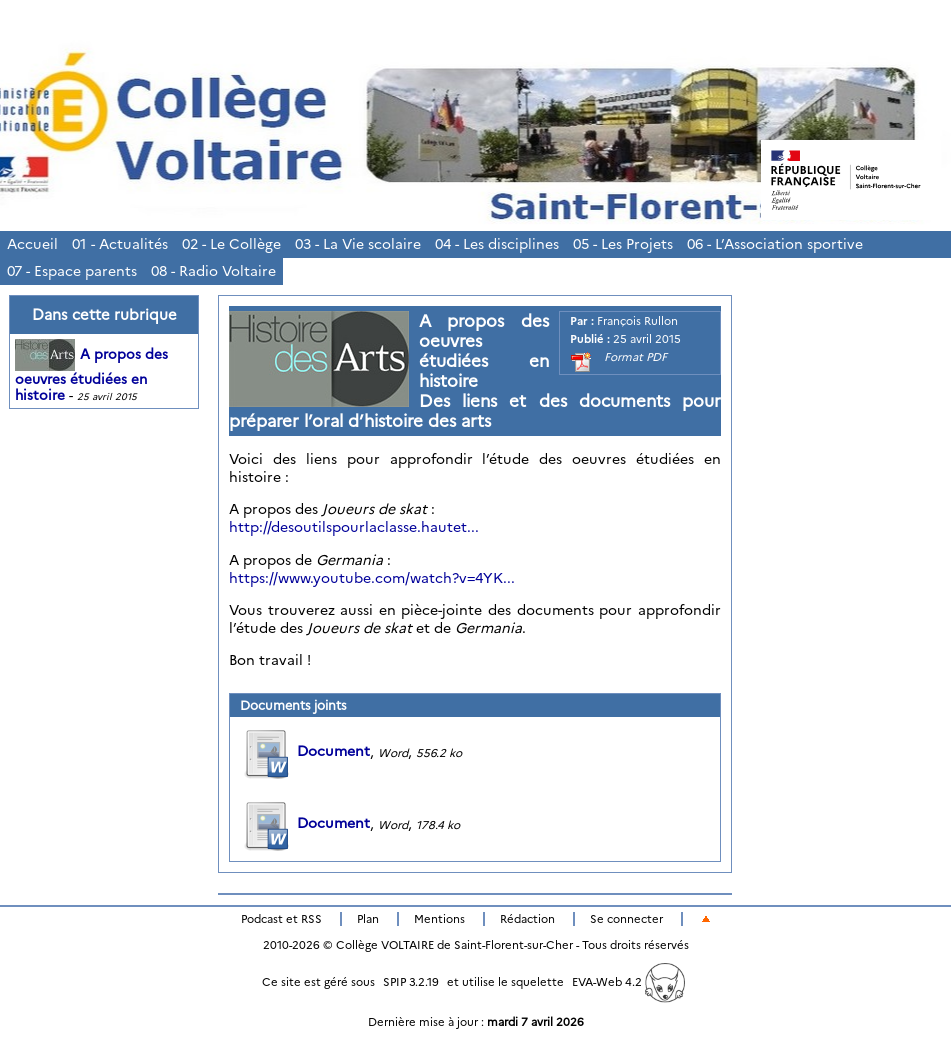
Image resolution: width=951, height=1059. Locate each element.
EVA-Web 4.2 (628, 982)
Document (305, 751)
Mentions (439, 919)
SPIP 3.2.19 (411, 982)
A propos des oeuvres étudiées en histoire (91, 375)
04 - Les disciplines (497, 244)
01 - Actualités (120, 244)
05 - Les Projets (623, 244)
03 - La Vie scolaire (358, 244)
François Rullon (637, 321)
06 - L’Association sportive (775, 244)
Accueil (32, 244)
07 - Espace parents (72, 271)
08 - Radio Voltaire (213, 271)
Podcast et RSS (281, 919)
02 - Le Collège (231, 244)
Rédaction (527, 919)
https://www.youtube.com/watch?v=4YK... (372, 578)
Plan (368, 919)
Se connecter (626, 919)
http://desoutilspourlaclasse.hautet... (354, 527)
